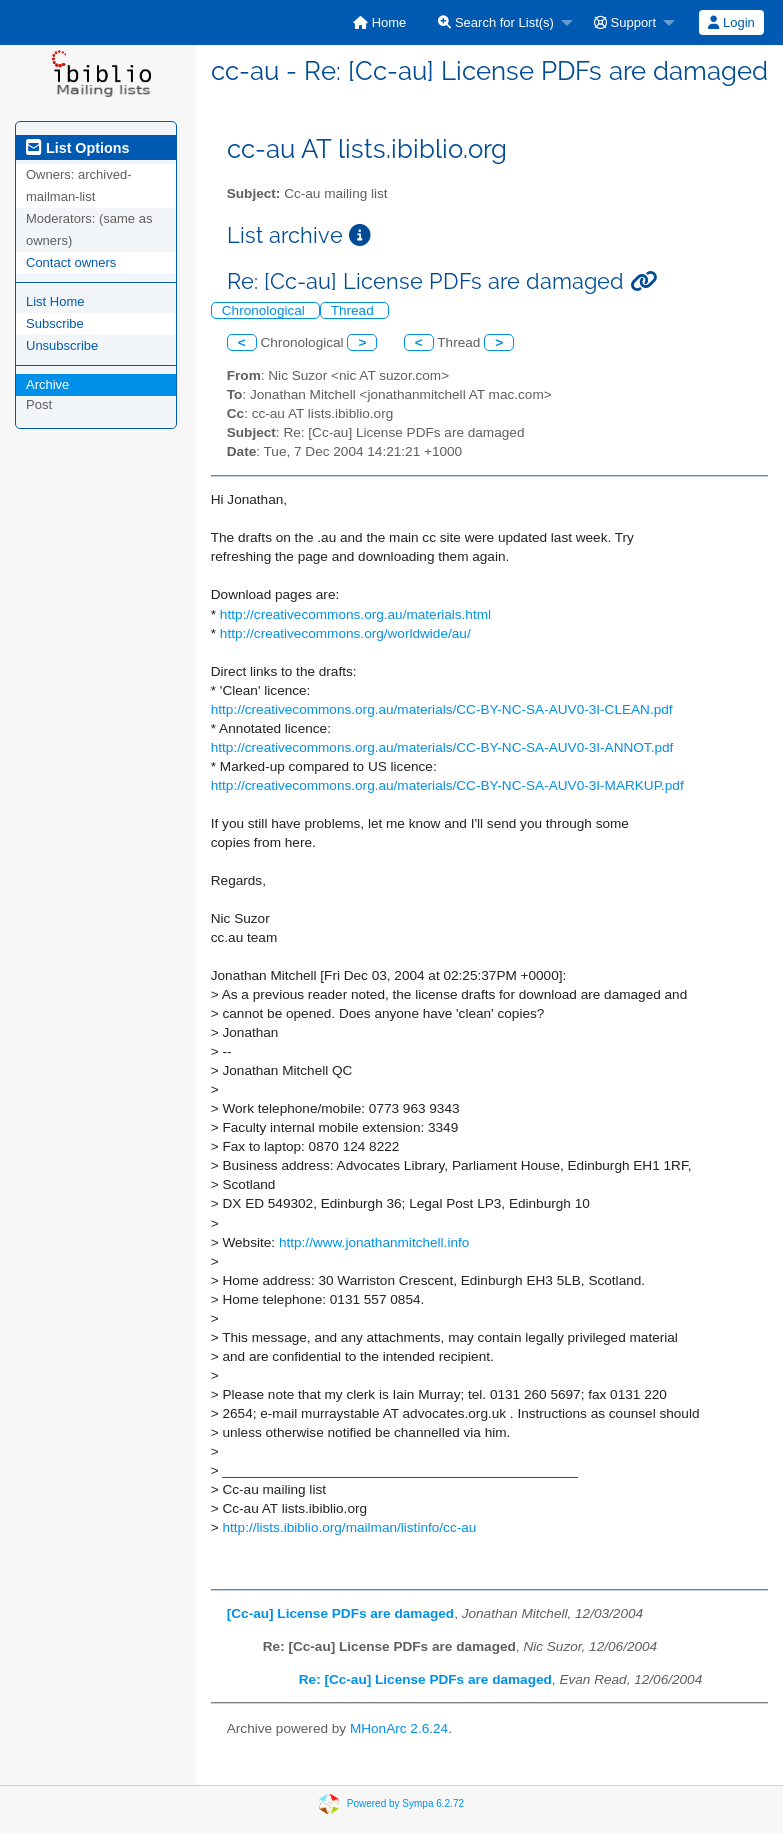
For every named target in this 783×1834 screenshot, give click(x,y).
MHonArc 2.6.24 (399, 1728)
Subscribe (55, 323)
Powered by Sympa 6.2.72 (405, 1803)
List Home (55, 301)
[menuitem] (379, 22)
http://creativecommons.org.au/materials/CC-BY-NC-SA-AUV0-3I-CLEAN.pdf (442, 709)
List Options (77, 148)
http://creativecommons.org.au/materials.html (355, 614)
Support (625, 22)
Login (731, 22)
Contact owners (71, 262)
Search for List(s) (496, 22)
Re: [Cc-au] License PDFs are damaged (425, 1679)
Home (379, 22)
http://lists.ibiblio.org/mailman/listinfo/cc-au (349, 1527)
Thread (354, 310)
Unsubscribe (62, 345)
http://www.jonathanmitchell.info (374, 1242)
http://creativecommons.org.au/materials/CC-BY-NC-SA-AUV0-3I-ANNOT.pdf (442, 747)
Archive (47, 384)
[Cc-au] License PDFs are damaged (340, 1613)
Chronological (265, 310)
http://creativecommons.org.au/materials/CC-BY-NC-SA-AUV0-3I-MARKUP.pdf (447, 785)
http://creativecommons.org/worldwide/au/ (345, 633)
